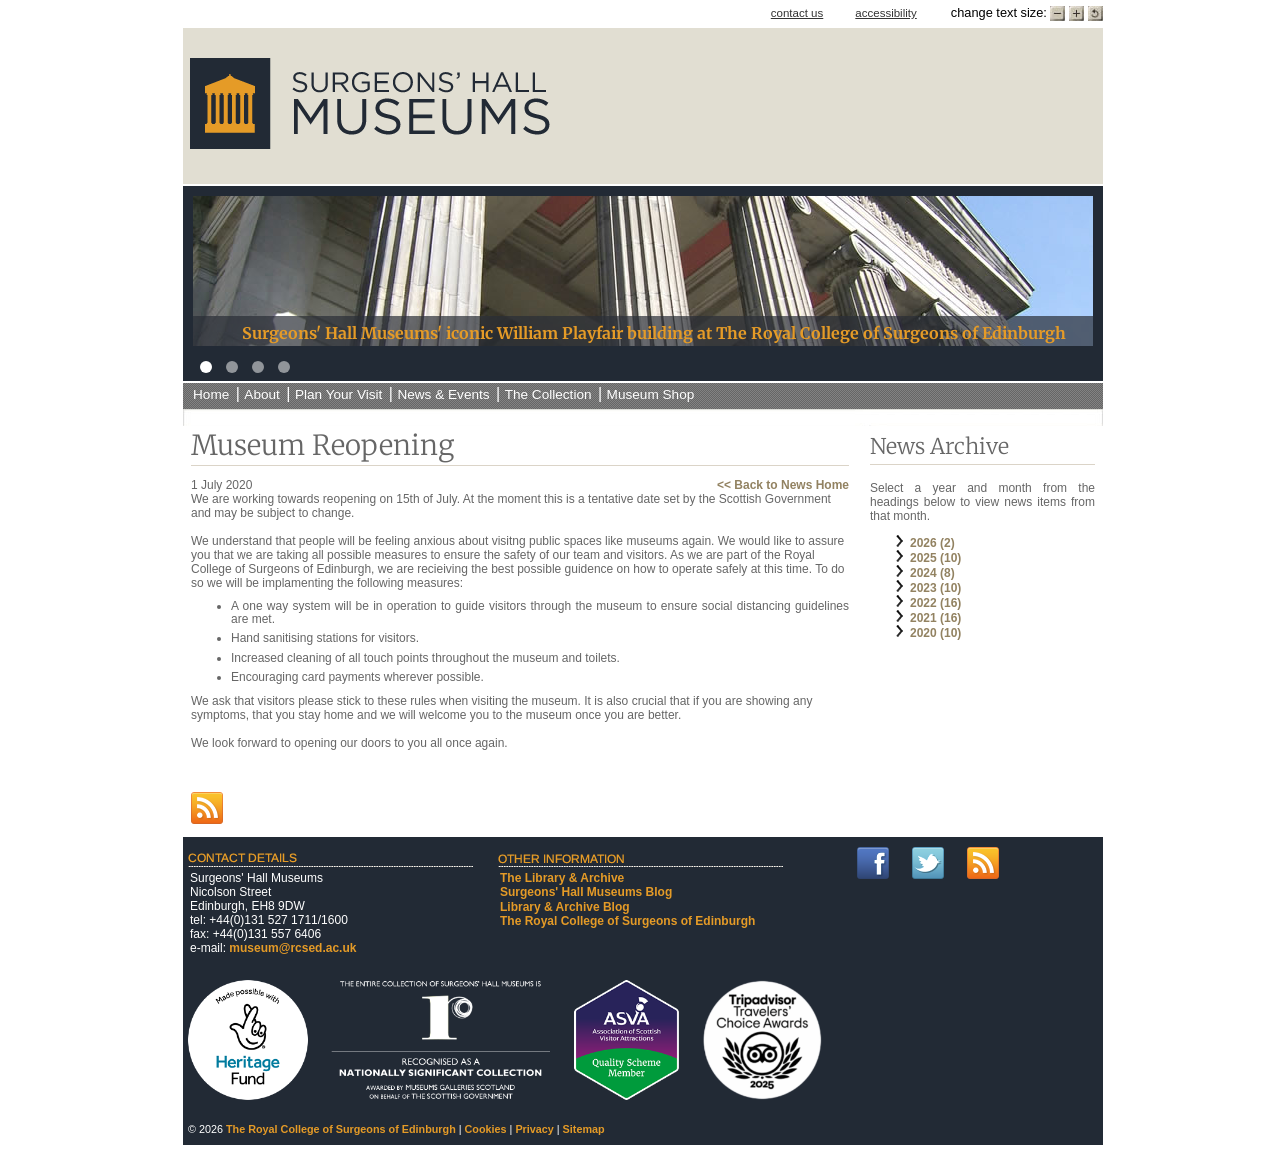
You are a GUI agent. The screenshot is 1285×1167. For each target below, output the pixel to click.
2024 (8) (932, 573)
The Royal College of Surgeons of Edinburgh (627, 921)
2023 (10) (935, 588)
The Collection (548, 394)
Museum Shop (651, 394)
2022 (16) (935, 603)
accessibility (885, 13)
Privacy (534, 1129)
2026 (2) (932, 543)
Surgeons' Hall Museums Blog (586, 892)
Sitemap (584, 1129)
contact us (797, 13)
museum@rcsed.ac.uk (292, 948)
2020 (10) (935, 633)
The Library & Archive (562, 878)
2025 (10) (935, 558)
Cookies (486, 1129)
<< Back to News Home (783, 485)
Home (211, 394)
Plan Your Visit (338, 394)
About (262, 394)
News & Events (443, 394)
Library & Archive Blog (565, 907)
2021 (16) (935, 618)
